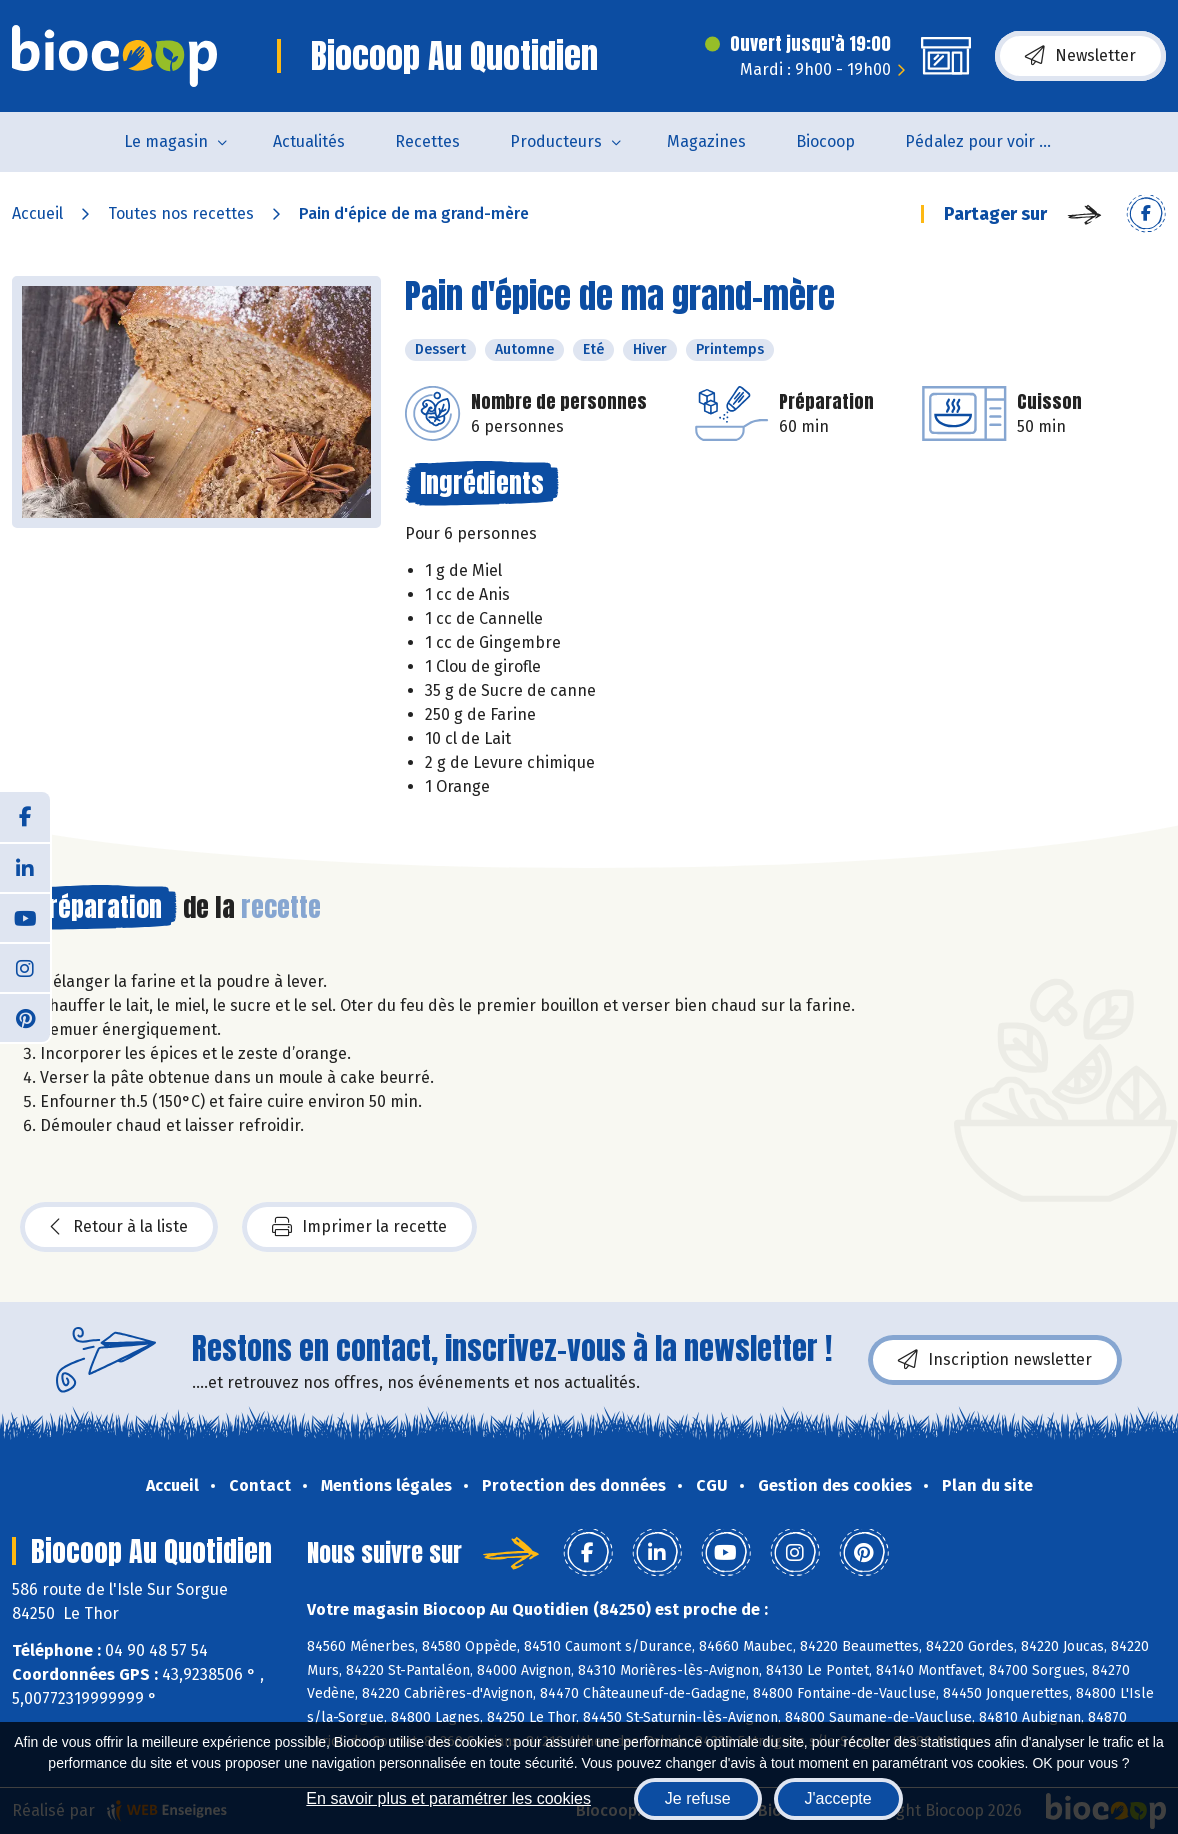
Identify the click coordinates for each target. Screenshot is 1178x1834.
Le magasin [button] (166, 141)
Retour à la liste (119, 1227)
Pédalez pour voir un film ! (992, 141)
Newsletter (1080, 56)
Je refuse (698, 1798)
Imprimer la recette (359, 1227)
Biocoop (825, 141)
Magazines (706, 141)
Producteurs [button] (556, 141)
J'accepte (838, 1798)
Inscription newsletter (995, 1360)
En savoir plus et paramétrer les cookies (448, 1798)
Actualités (309, 141)
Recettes (427, 141)
